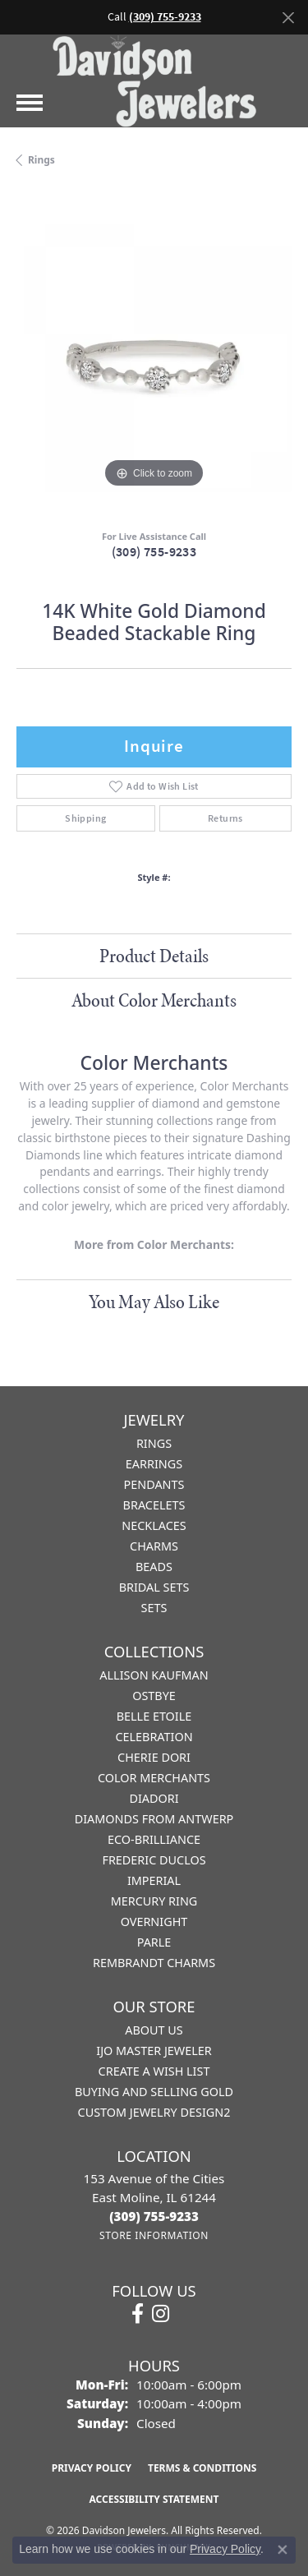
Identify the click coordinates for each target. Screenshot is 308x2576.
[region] (154, 354)
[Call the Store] (154, 2216)
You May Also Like (154, 1301)
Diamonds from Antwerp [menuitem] (154, 1819)
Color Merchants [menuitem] (154, 1778)
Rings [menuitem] (154, 1443)
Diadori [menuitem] (153, 1798)
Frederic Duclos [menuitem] (153, 1860)
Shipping (85, 818)
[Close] (288, 17)
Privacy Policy (91, 2468)
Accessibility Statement (154, 2499)
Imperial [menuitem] (154, 1880)
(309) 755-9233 (154, 551)
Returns (225, 818)
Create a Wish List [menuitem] (154, 2071)
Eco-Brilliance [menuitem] (154, 1839)
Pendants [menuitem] (154, 1484)
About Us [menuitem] (153, 2030)
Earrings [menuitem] (154, 1464)
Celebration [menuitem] (153, 1736)
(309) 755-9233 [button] (165, 17)
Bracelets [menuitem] (154, 1505)
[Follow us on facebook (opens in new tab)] (137, 2314)
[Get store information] (154, 2235)
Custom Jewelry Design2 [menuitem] (154, 2112)
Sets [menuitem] (154, 1607)
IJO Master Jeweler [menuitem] (153, 2050)
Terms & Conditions (202, 2468)
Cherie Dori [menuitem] (154, 1757)
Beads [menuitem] (154, 1566)
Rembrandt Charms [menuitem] (154, 1962)
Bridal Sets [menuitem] (154, 1587)
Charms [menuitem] (154, 1546)
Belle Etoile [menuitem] (154, 1716)
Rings (41, 160)
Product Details (154, 955)
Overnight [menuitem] (154, 1921)
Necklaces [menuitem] (154, 1525)
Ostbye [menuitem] (154, 1695)
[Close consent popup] (282, 2550)
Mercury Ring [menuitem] (154, 1901)
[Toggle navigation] (29, 102)
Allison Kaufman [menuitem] (153, 1675)
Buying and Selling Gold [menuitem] (154, 2091)
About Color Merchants (154, 1000)
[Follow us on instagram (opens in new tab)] (160, 2314)
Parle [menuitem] (154, 1942)
